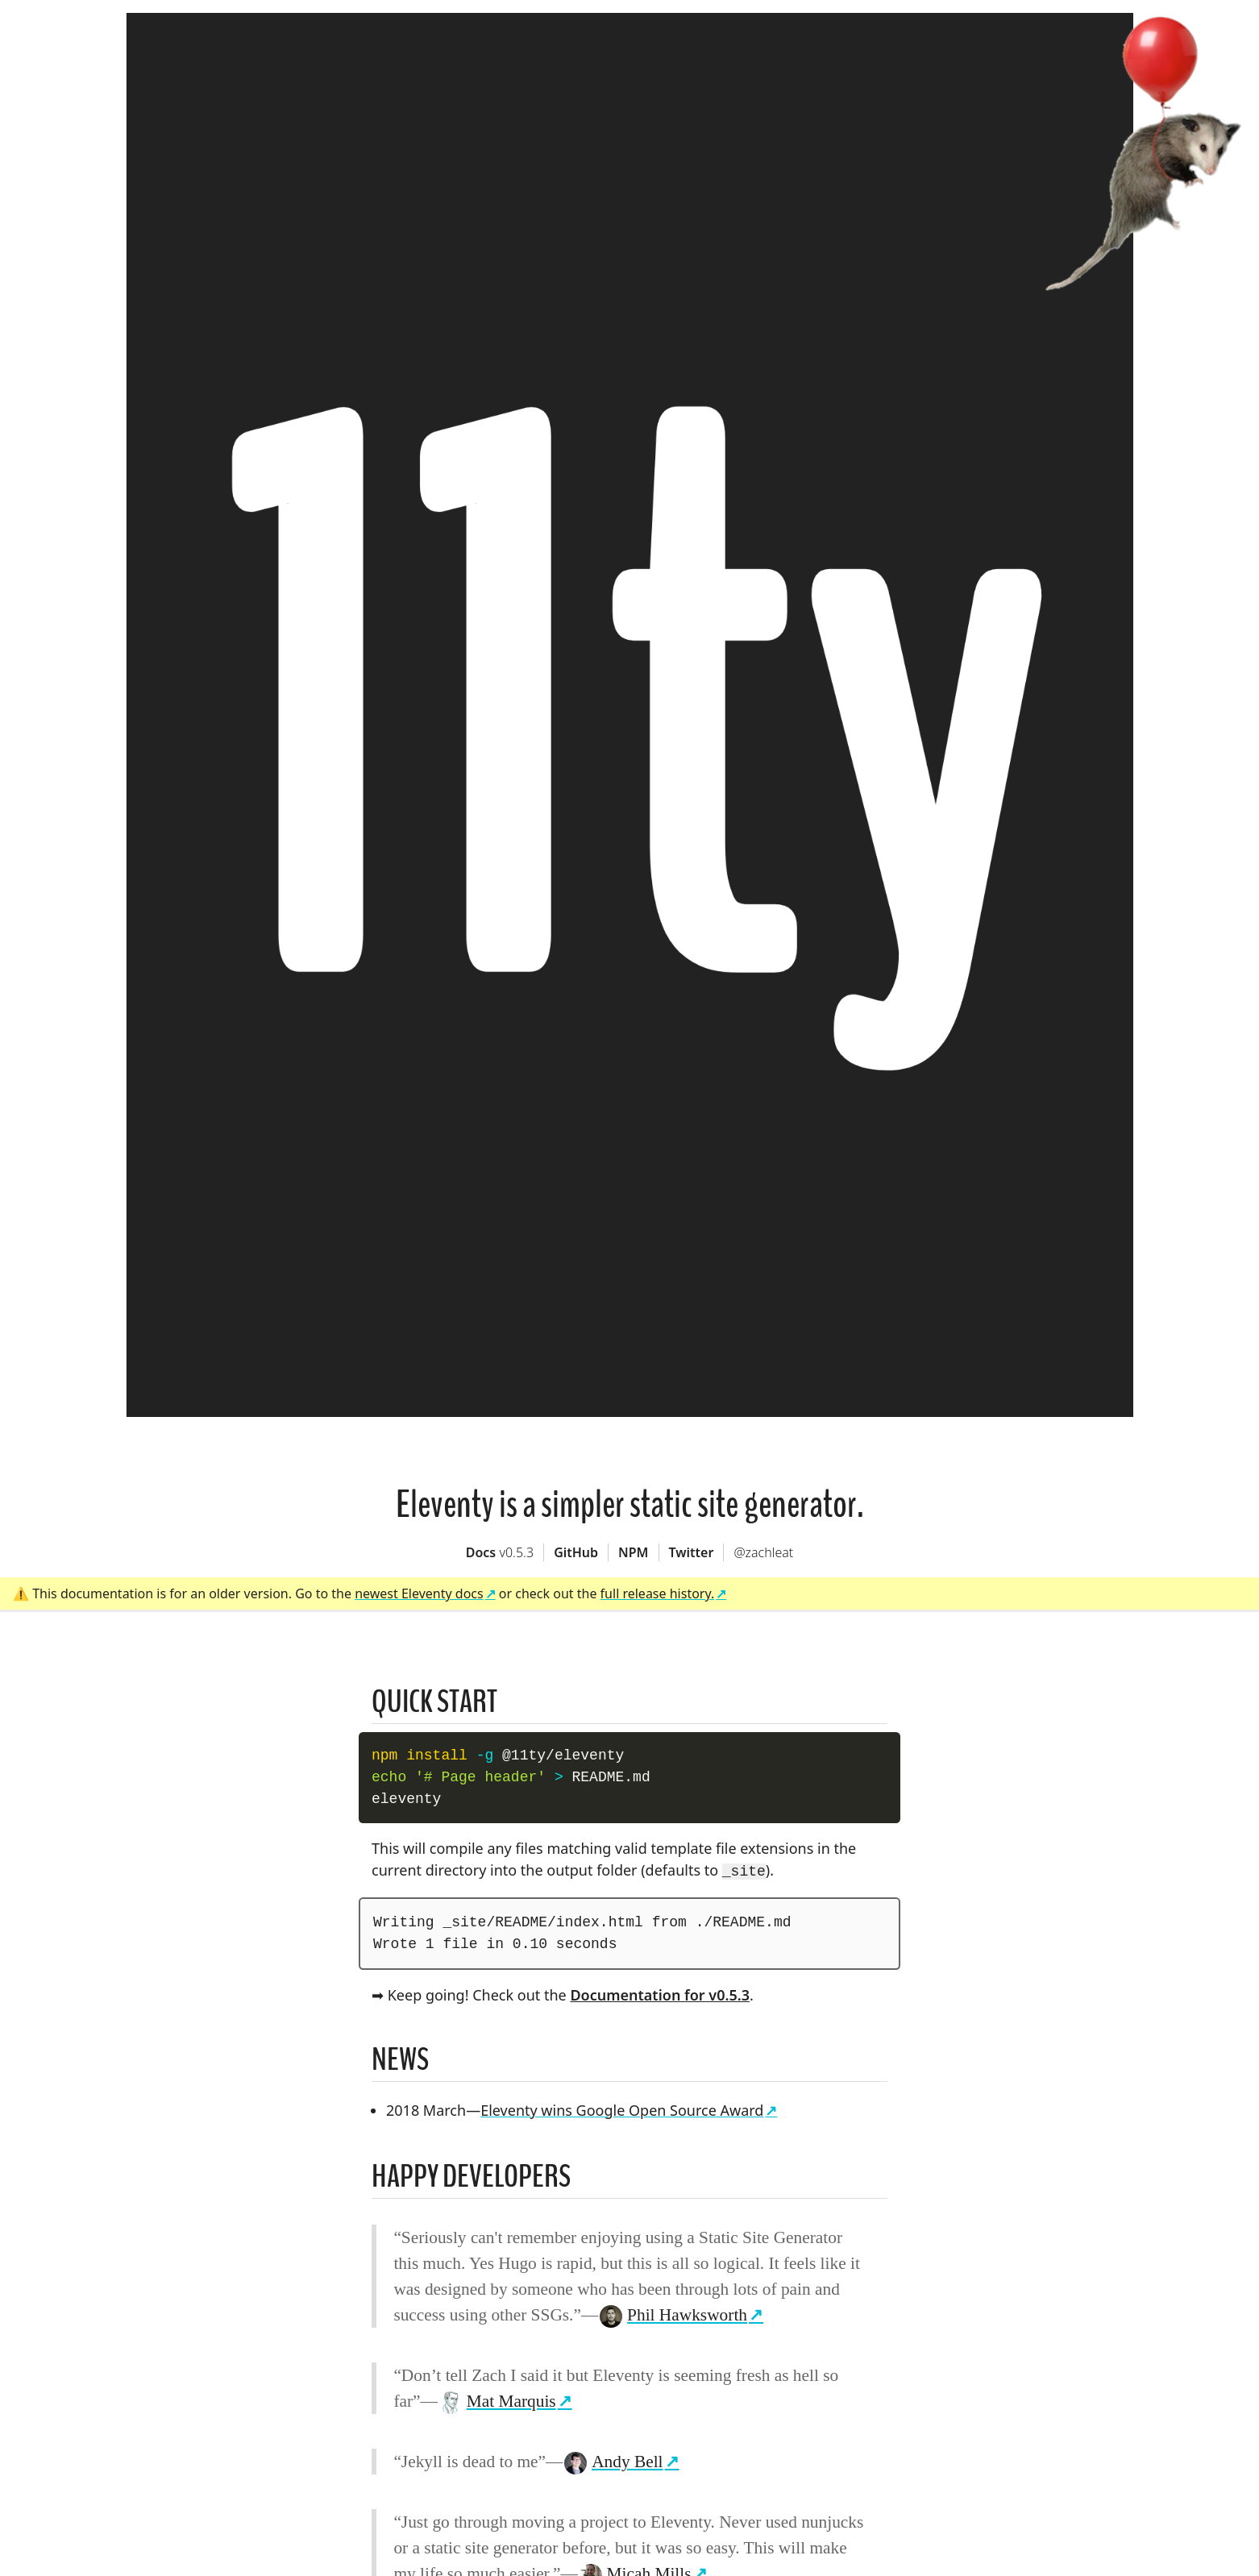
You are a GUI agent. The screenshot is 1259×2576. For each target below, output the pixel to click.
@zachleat (763, 1552)
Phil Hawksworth (673, 2313)
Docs (500, 1552)
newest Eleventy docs (419, 1593)
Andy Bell (613, 2460)
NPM (633, 1552)
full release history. (657, 1593)
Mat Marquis (497, 2399)
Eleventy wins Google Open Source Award (621, 2108)
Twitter (691, 1552)
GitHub (576, 1552)
